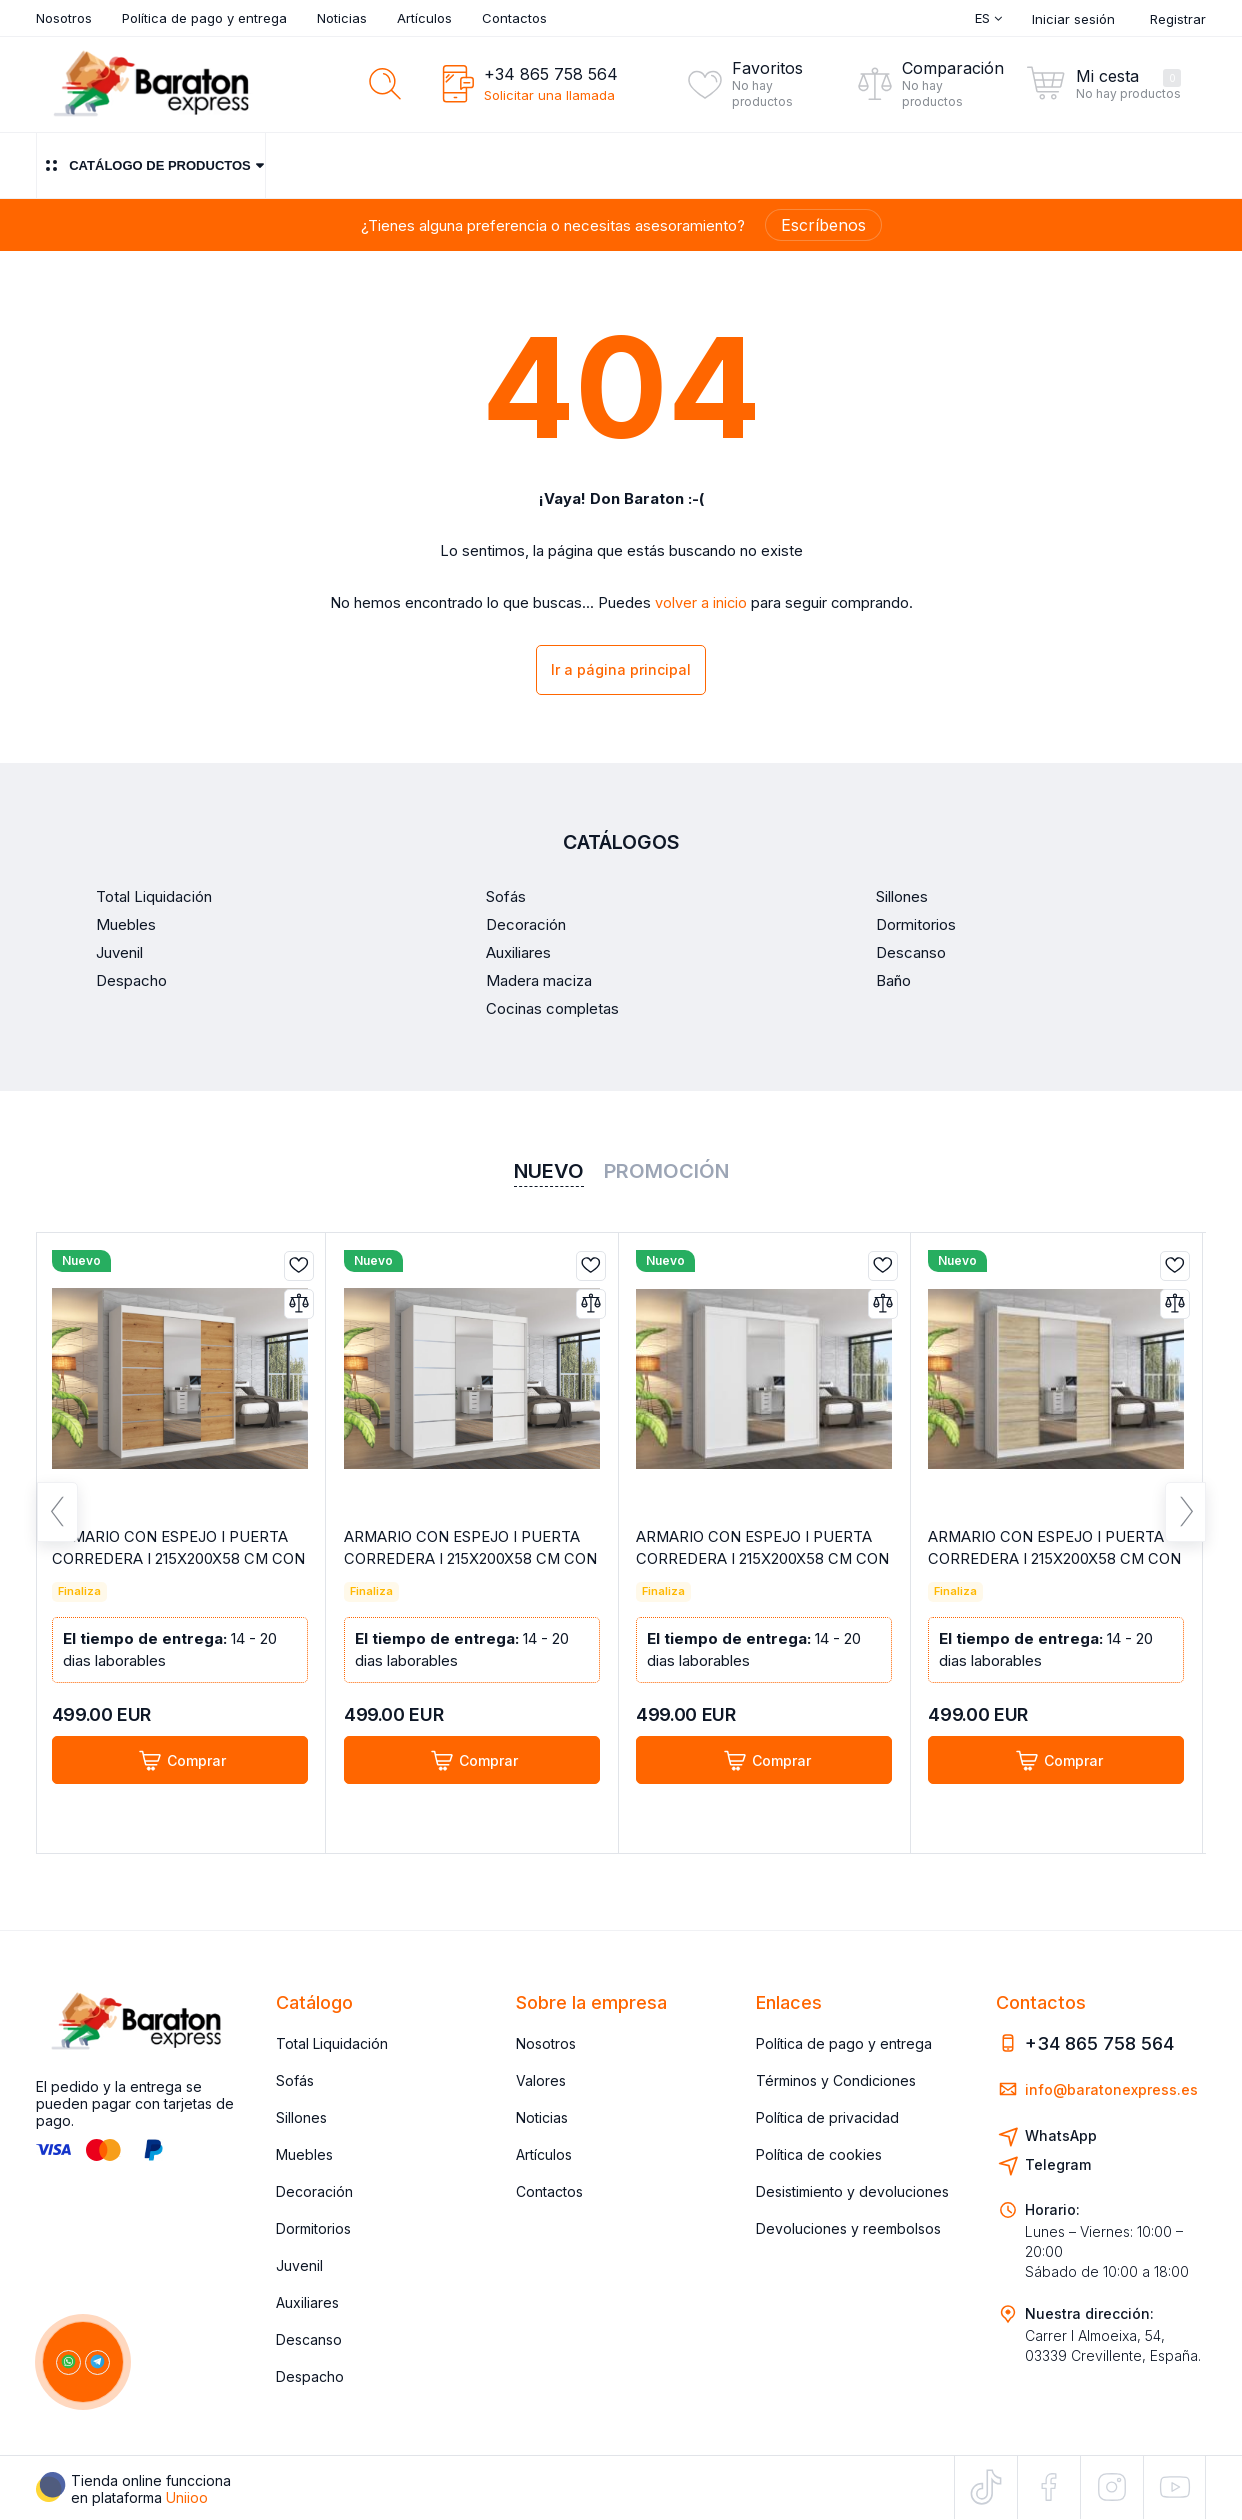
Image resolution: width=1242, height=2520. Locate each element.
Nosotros (64, 18)
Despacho (310, 2376)
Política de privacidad (827, 2117)
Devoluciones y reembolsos (848, 2228)
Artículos (424, 18)
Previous (57, 1516)
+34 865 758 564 (551, 74)
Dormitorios (313, 2228)
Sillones (301, 2117)
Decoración (314, 2191)
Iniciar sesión (1073, 19)
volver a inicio (701, 603)
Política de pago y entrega (204, 18)
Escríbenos (823, 225)
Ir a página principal (621, 670)
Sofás (295, 2080)
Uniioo (187, 2497)
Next (1185, 1516)
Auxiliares (307, 2302)
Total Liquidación (332, 2043)
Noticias (342, 18)
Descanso (309, 2339)
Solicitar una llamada (549, 95)
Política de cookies (819, 2154)
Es (988, 18)
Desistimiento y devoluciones (852, 2191)
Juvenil (299, 2265)
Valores (541, 2080)
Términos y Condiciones (836, 2080)
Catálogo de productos (151, 165)
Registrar (1178, 19)
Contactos (514, 18)
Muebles (304, 2154)
